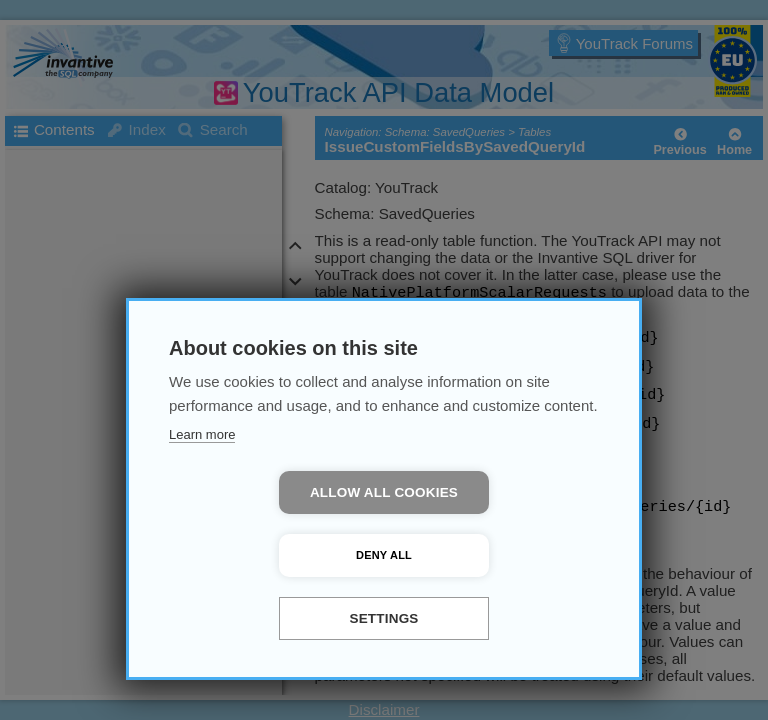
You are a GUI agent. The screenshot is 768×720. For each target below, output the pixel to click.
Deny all (499, 555)
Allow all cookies (269, 555)
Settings (383, 618)
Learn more (202, 497)
